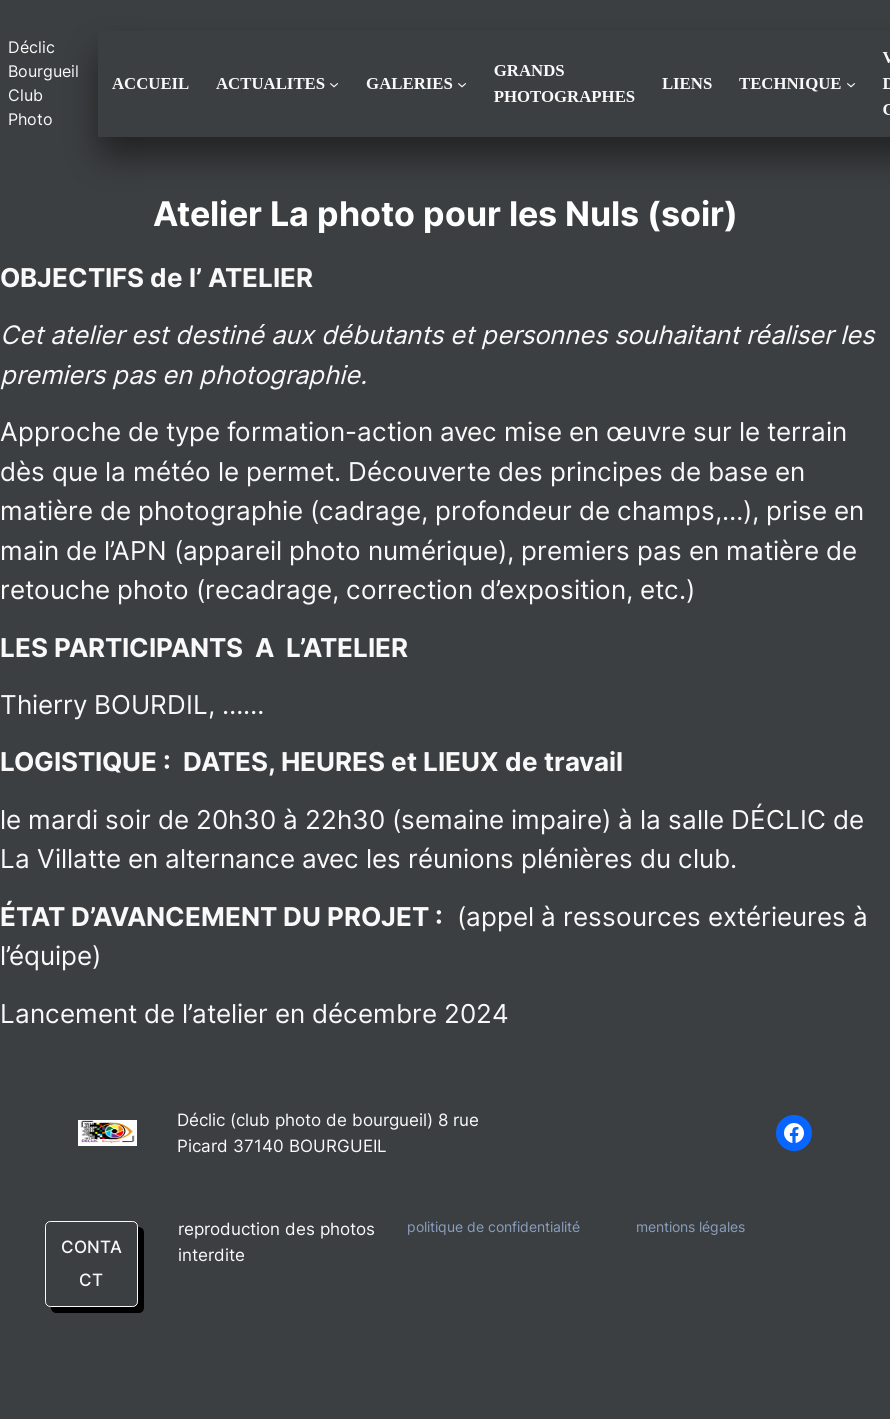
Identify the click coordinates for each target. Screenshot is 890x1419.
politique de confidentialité (493, 1227)
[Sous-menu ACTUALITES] (334, 84)
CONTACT (91, 1264)
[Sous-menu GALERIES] (462, 84)
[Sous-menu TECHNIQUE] (851, 84)
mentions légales (690, 1227)
